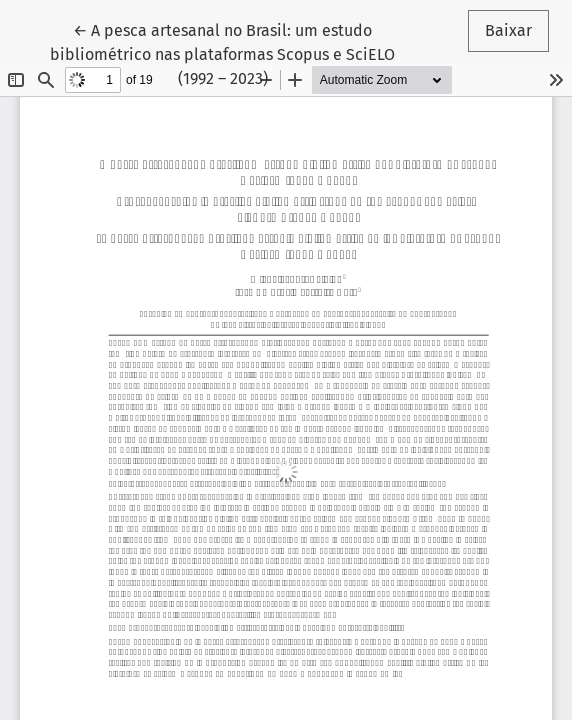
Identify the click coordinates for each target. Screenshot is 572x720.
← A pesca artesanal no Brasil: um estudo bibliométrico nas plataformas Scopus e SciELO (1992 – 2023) (222, 53)
